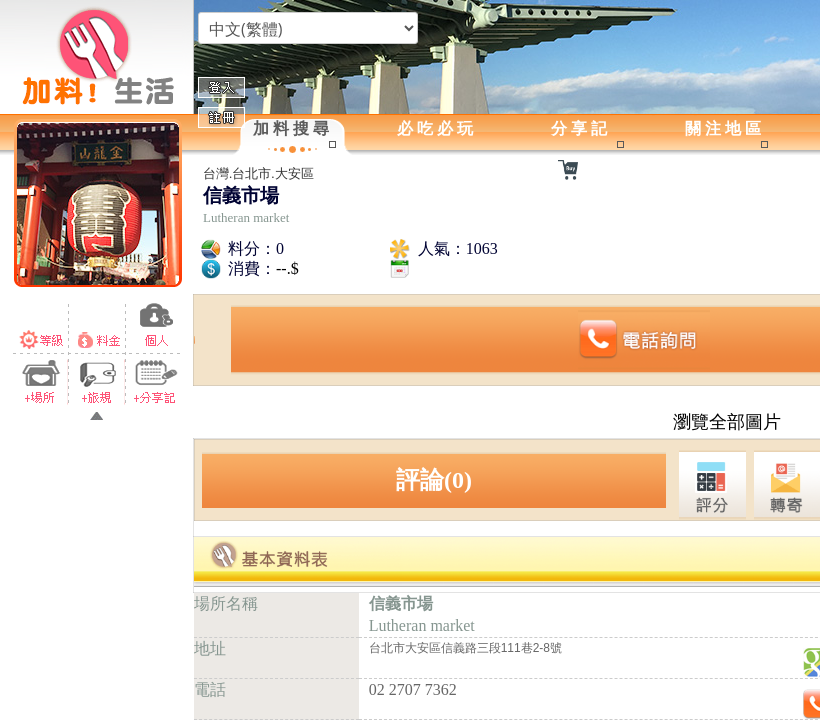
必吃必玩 (437, 128)
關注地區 (725, 128)
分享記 (581, 128)
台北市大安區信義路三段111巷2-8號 (465, 648)
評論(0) (434, 480)
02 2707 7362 (413, 689)
